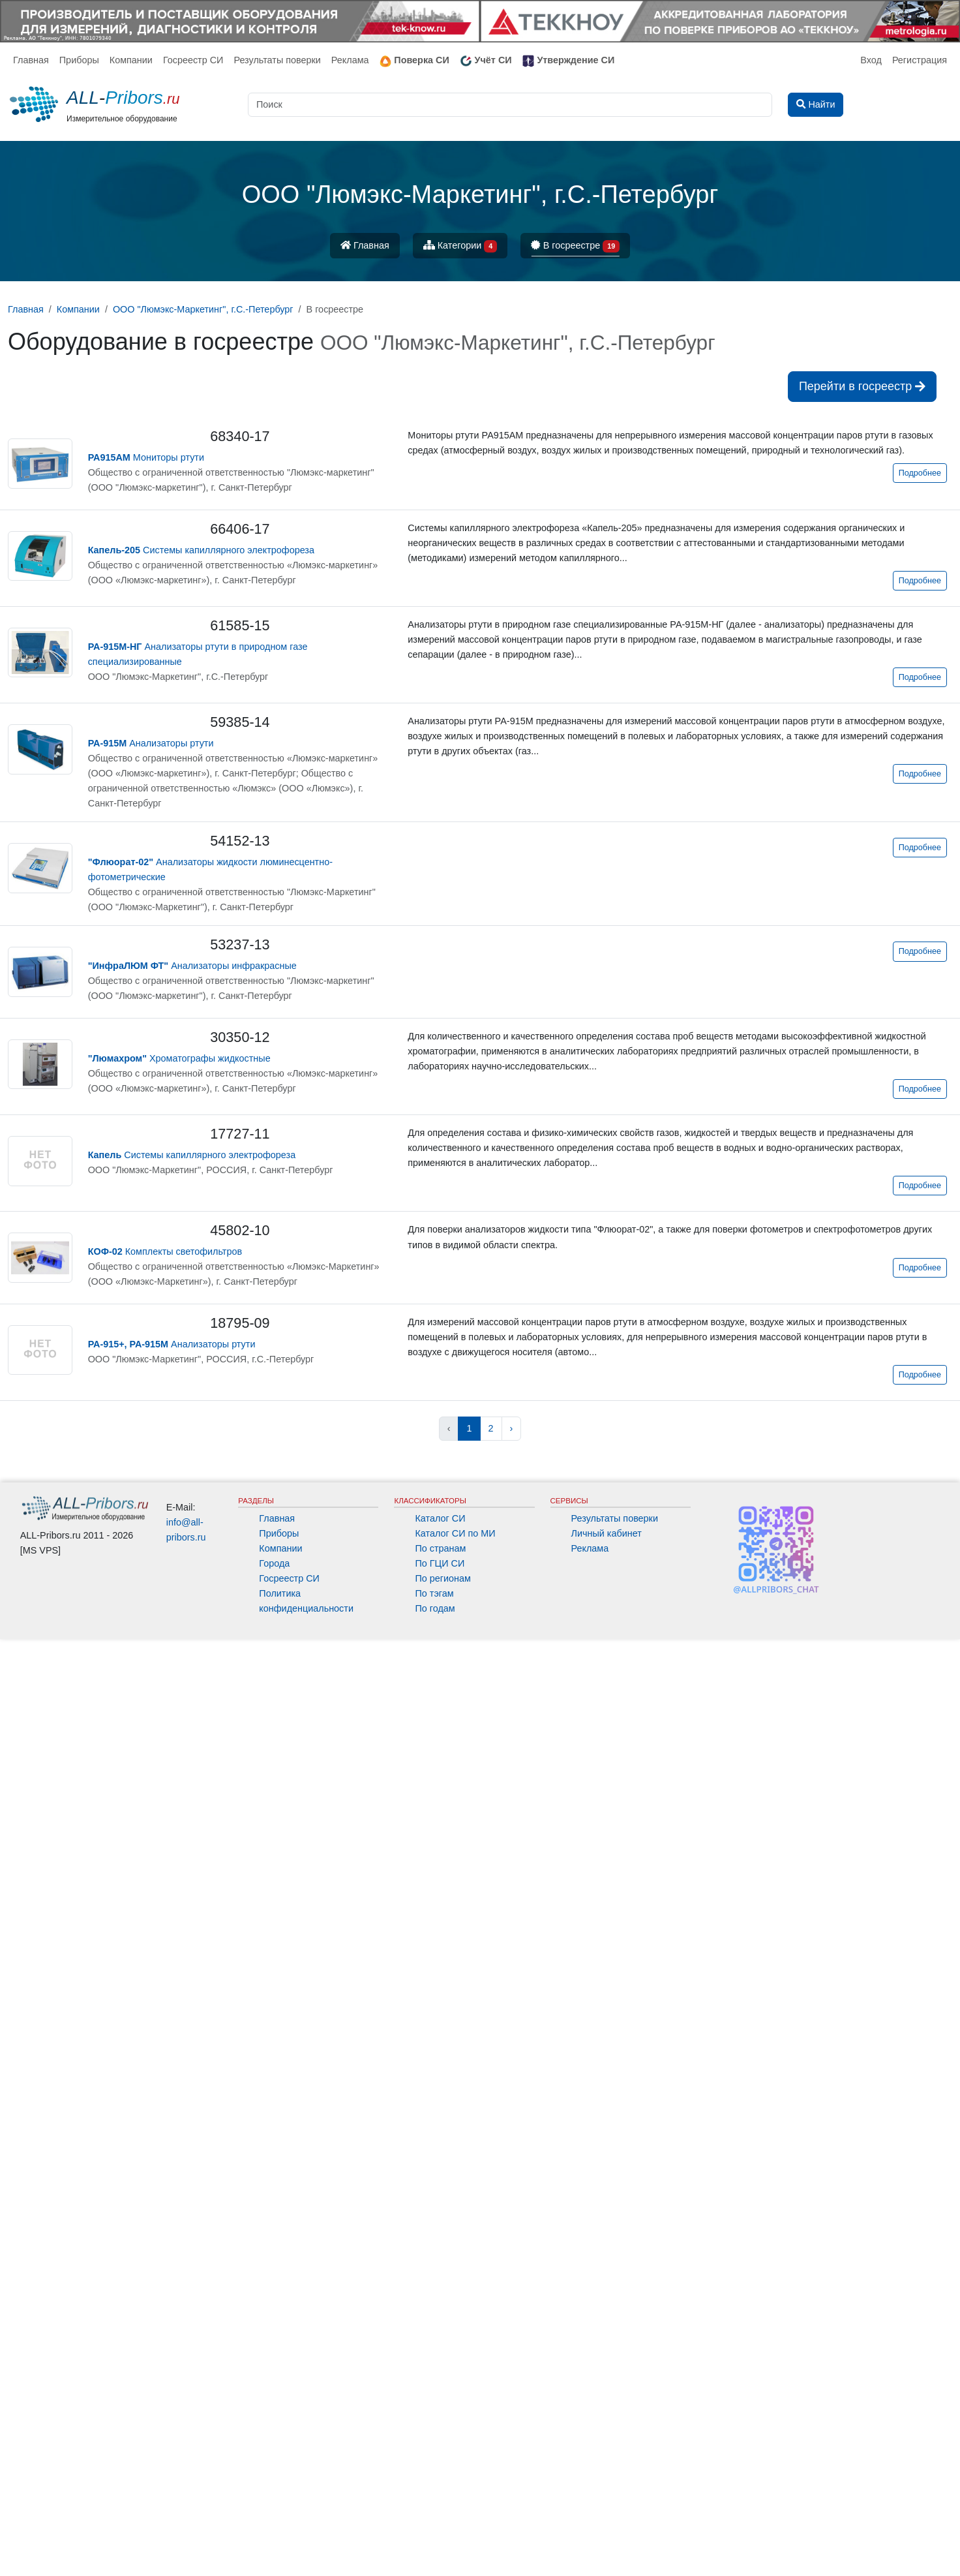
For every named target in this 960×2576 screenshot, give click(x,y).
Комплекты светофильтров (165, 1251)
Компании (131, 60)
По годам (435, 1608)
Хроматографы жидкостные (179, 1058)
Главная (31, 60)
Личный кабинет (606, 1533)
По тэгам (434, 1593)
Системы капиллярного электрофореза (201, 550)
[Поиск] (510, 105)
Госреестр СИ (193, 60)
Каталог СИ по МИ (455, 1533)
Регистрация (919, 60)
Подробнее (920, 473)
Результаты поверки (276, 60)
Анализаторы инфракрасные (192, 965)
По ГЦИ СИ (439, 1563)
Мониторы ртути (146, 457)
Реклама (350, 60)
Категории (460, 246)
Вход (871, 60)
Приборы (79, 60)
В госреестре (575, 246)
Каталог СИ (440, 1518)
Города (274, 1563)
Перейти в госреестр (862, 386)
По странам (440, 1548)
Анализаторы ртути (151, 743)
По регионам (443, 1578)
